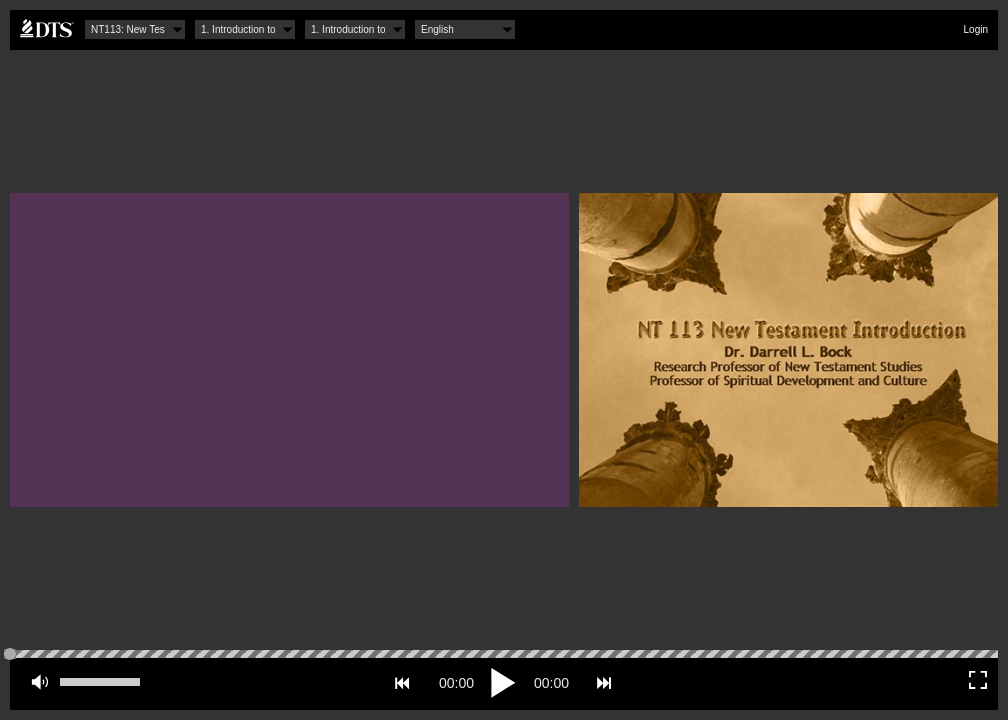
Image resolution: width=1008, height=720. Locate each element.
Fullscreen (978, 680)
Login (976, 29)
